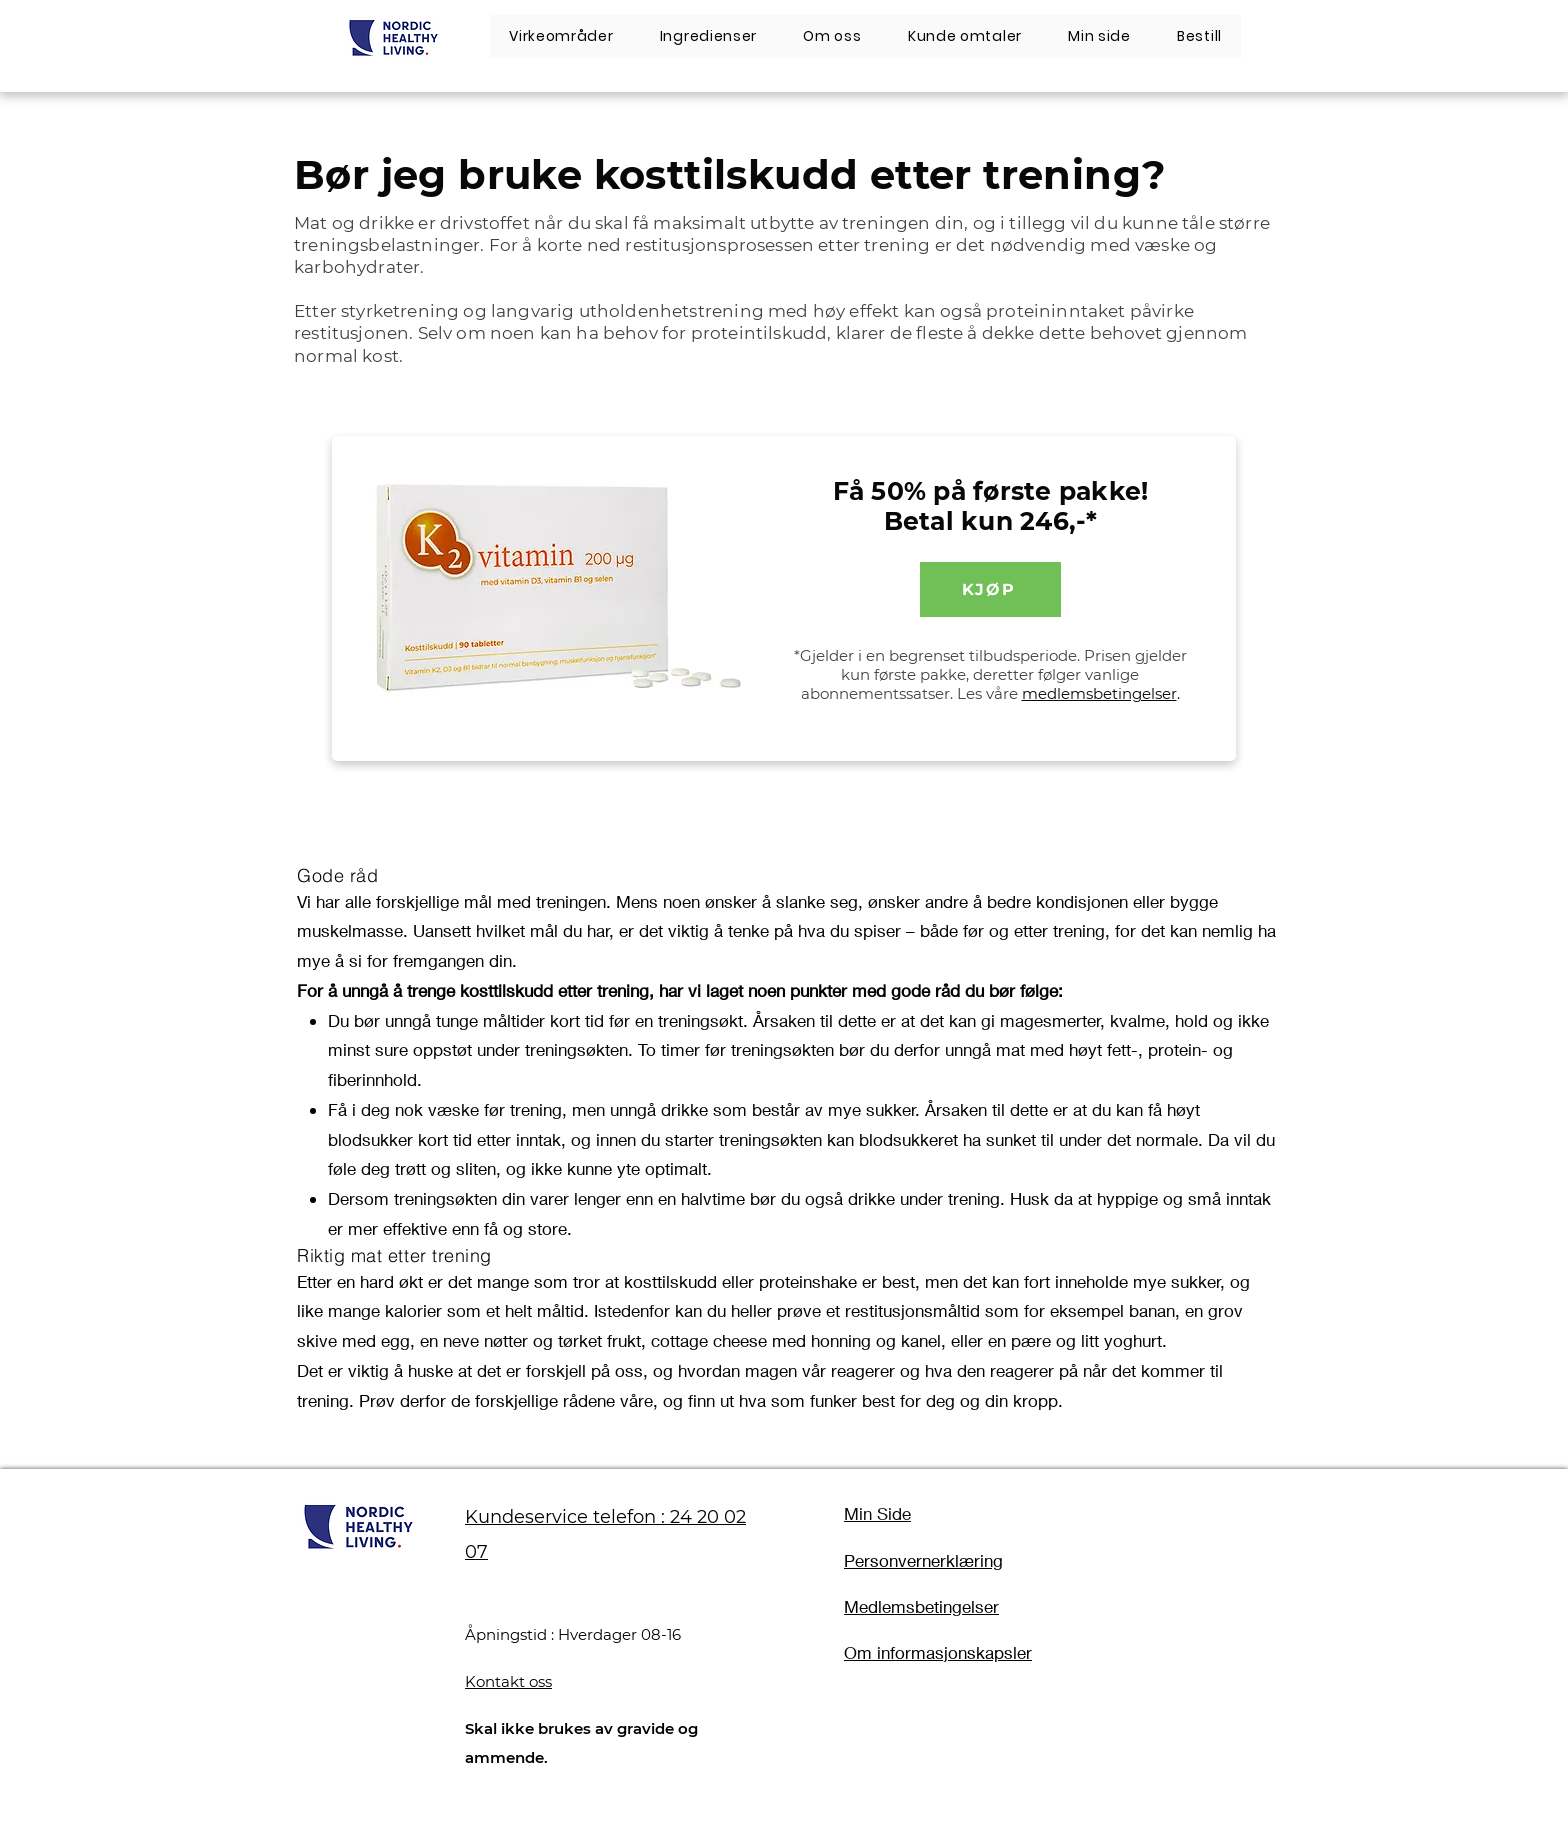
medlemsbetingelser (1099, 693)
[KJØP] (990, 589)
